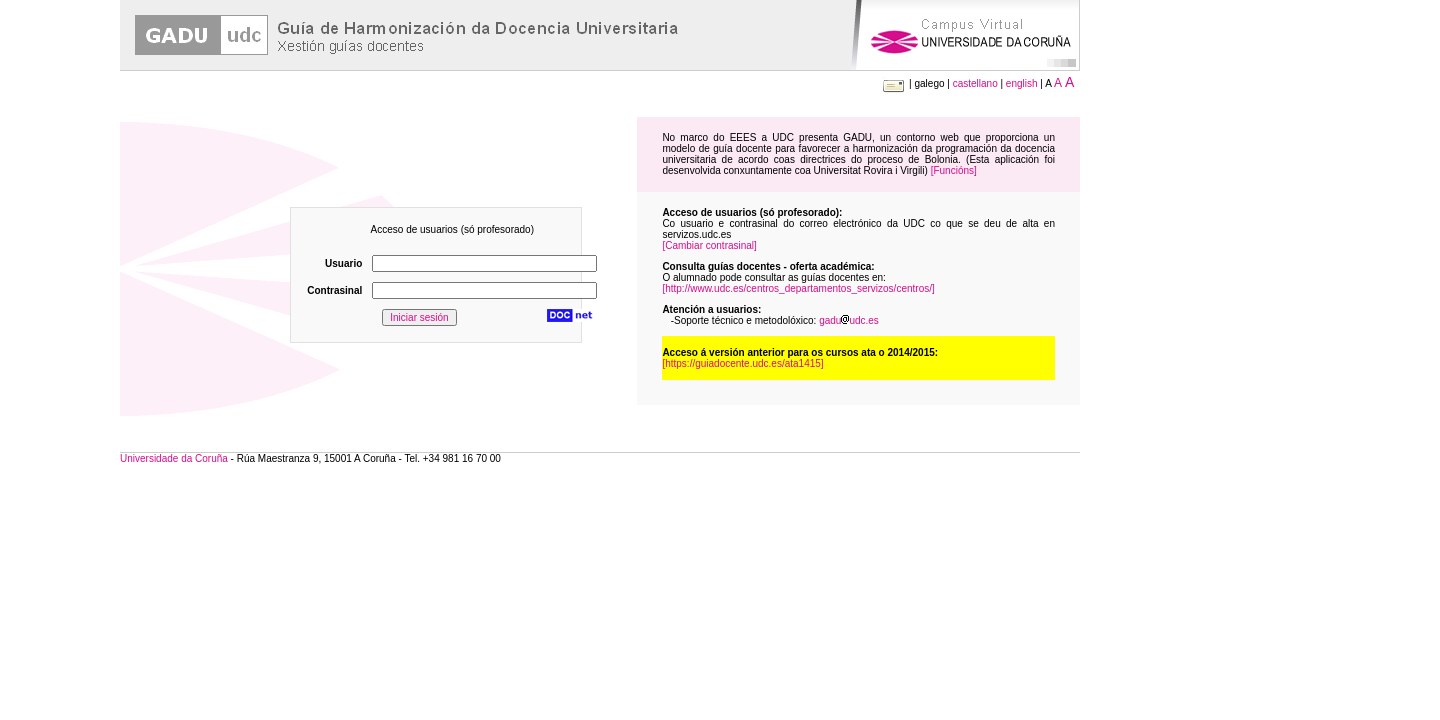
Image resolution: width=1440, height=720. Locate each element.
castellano (975, 83)
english (1022, 83)
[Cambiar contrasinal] (709, 245)
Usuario (343, 263)
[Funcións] (954, 170)
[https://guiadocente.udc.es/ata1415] (742, 363)
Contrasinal (334, 290)
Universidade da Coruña (174, 458)
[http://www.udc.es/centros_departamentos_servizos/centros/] (798, 288)
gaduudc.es (849, 320)
